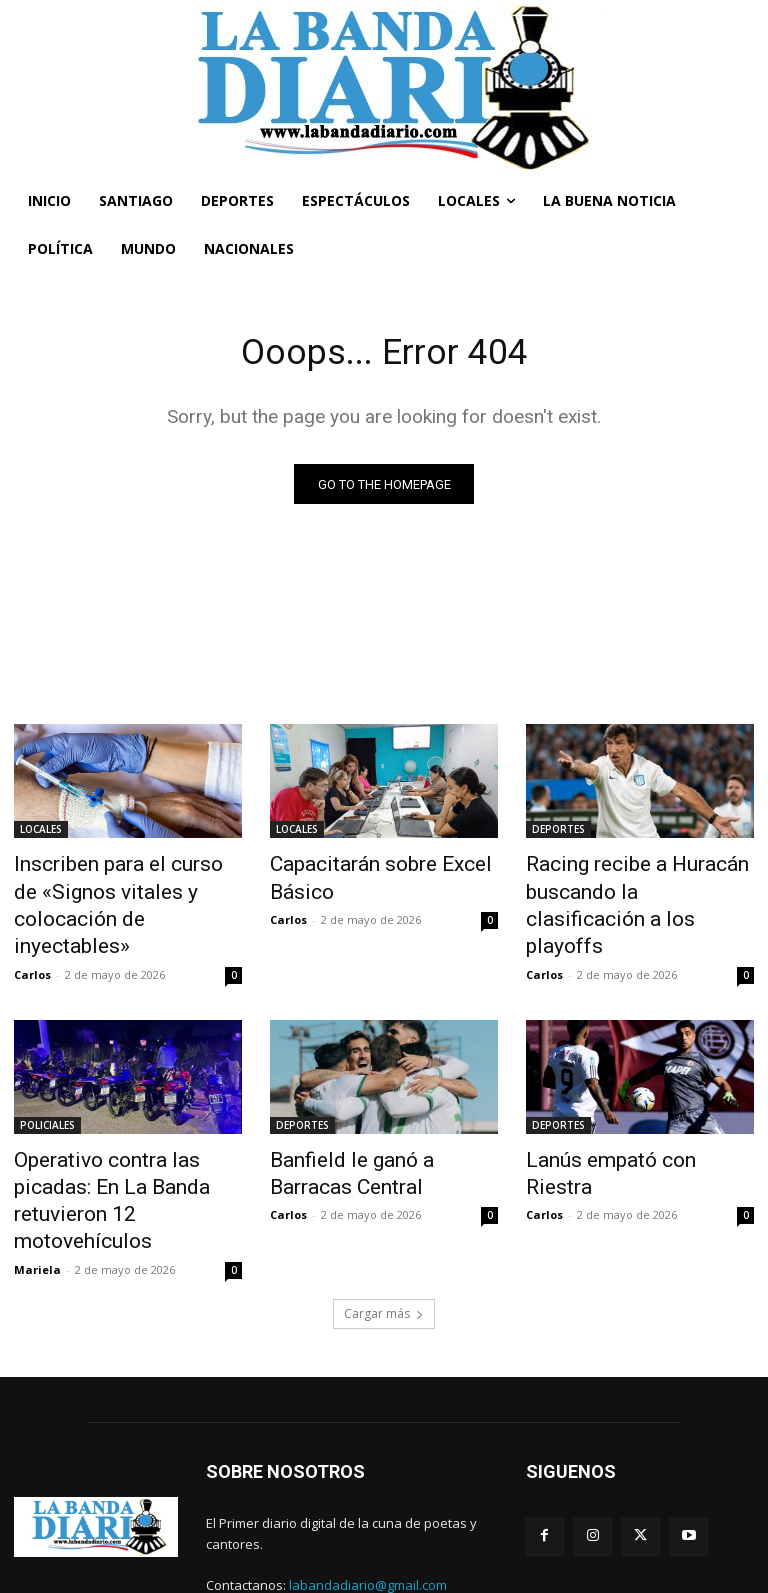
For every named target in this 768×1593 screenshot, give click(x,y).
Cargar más (384, 1231)
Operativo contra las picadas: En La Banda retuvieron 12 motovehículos (123, 1141)
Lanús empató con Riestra (624, 1119)
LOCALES (41, 833)
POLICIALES (47, 1086)
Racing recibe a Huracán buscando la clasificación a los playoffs (627, 888)
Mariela (37, 1187)
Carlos (32, 935)
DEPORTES (558, 833)
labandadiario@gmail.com (368, 1504)
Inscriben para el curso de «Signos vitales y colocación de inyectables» (120, 888)
